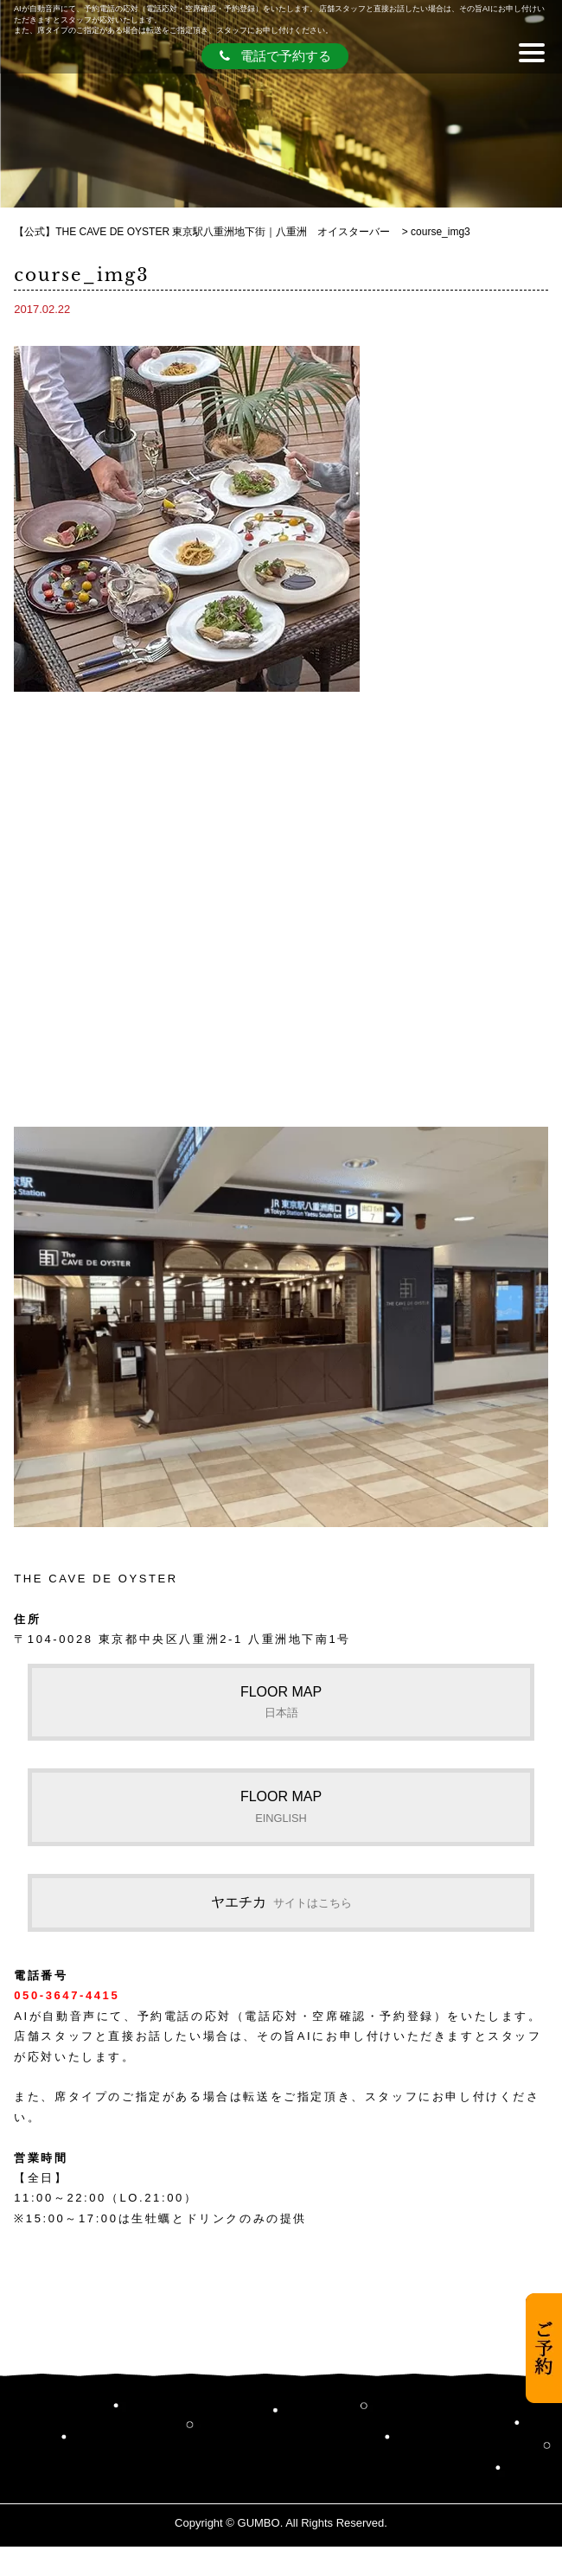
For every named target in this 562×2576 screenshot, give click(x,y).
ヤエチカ (281, 1902)
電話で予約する (275, 55)
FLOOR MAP (281, 1701)
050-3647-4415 (66, 1995)
